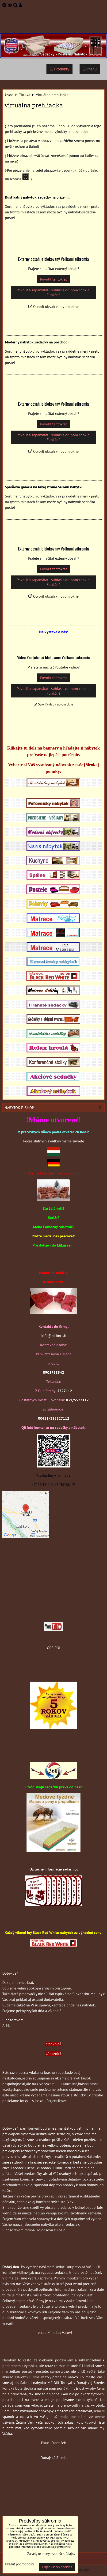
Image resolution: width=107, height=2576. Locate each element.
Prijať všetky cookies (57, 2567)
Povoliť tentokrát (53, 279)
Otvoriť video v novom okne (53, 704)
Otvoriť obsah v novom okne (53, 306)
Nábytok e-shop (54, 1108)
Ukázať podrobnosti (19, 2564)
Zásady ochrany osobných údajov (51, 2554)
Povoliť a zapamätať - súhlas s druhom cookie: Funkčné (53, 292)
